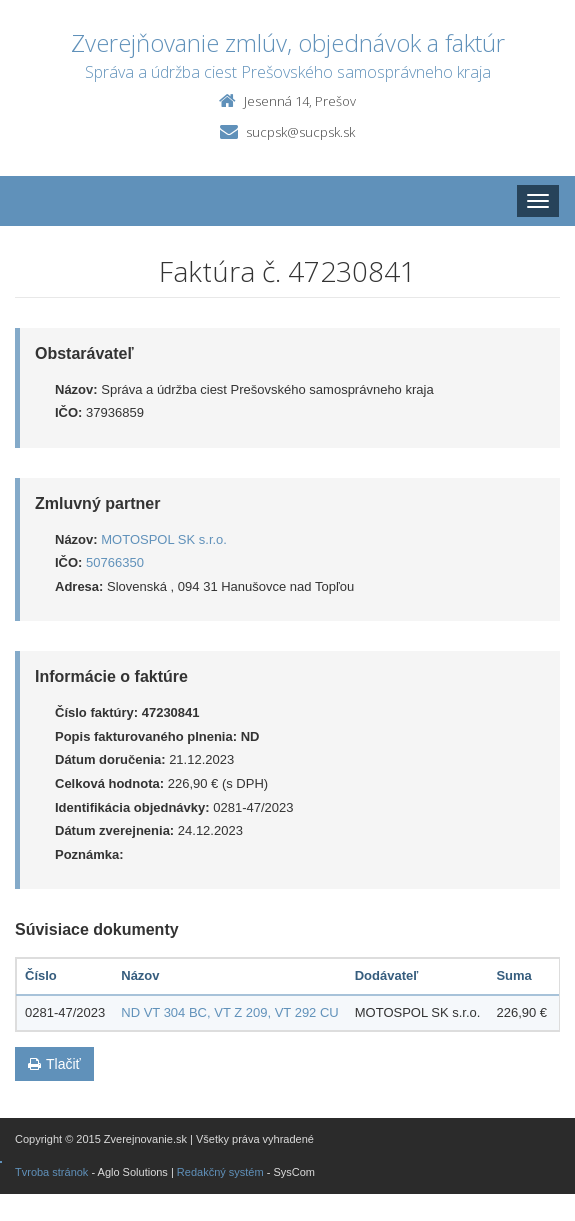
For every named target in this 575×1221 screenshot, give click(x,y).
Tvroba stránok (51, 1172)
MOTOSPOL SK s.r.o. (164, 539)
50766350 (115, 562)
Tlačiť (54, 1064)
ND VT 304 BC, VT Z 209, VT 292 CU (229, 1012)
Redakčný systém (220, 1172)
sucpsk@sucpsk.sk (300, 132)
